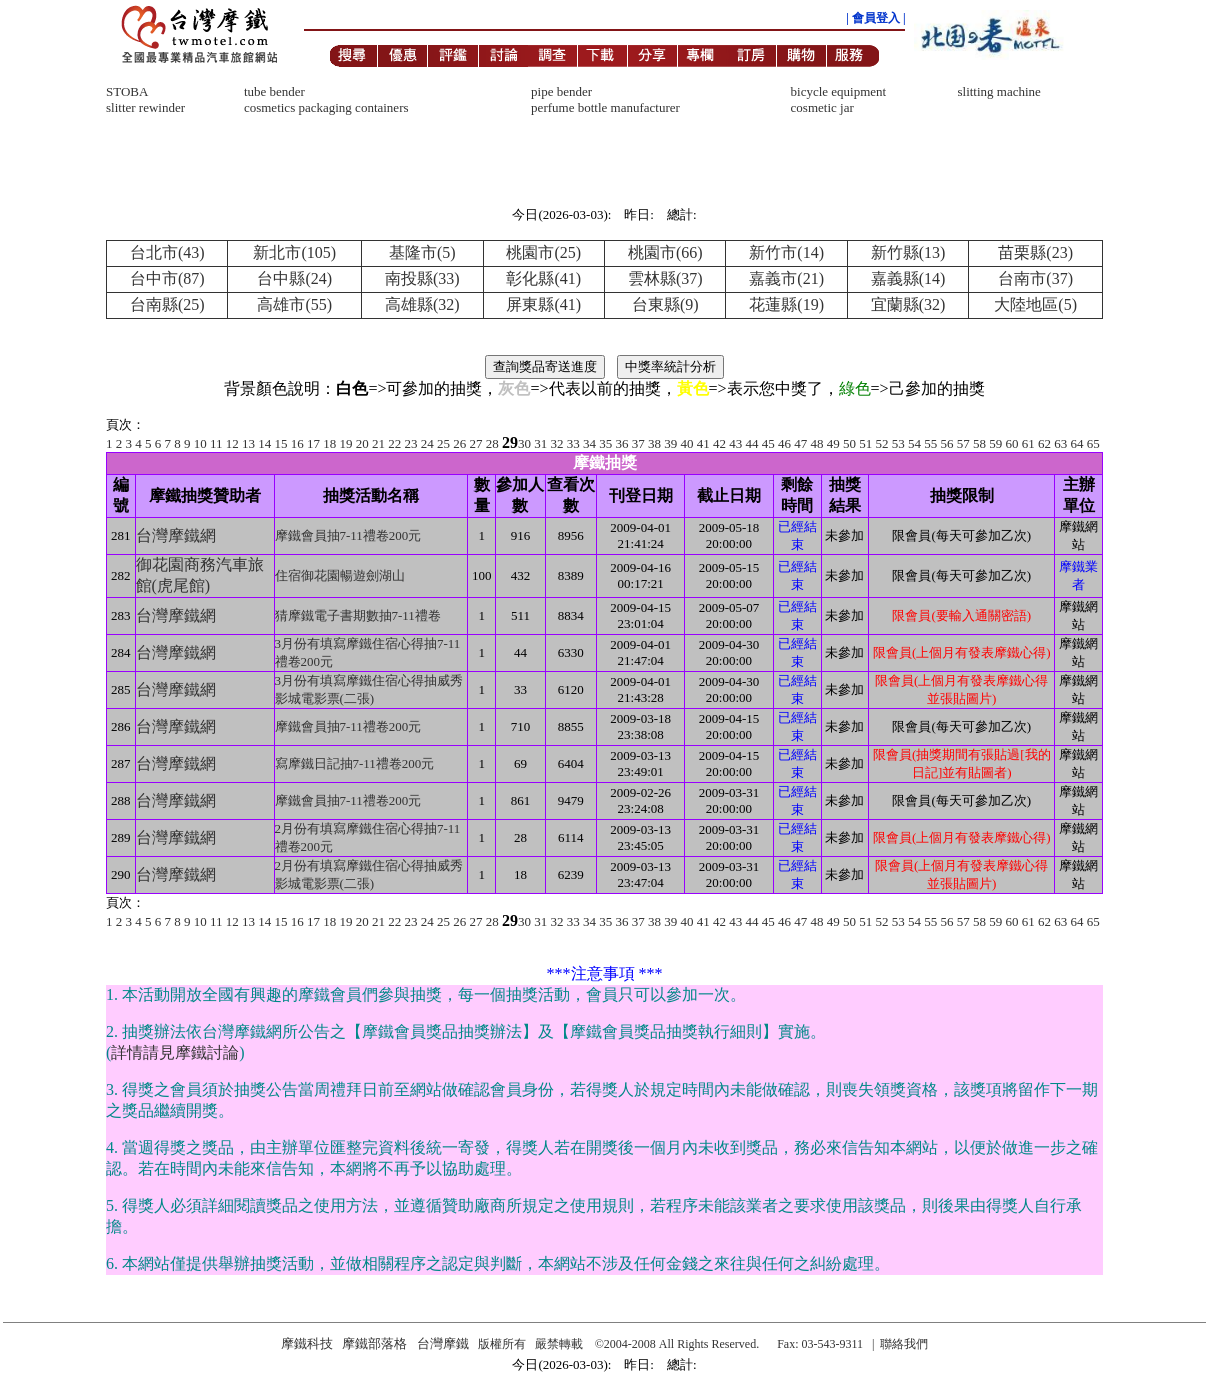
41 (703, 443)
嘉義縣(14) (908, 278)
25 (443, 443)
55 (930, 443)
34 (589, 443)
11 (216, 443)
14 (264, 443)
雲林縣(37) (665, 278)
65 (1093, 443)
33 (573, 443)
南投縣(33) (422, 278)
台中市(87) (167, 278)
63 (1060, 443)
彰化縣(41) (543, 278)
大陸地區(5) (1035, 304)
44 (752, 443)
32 (557, 443)
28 (492, 443)
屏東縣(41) (543, 304)
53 (898, 443)
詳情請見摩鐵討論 (175, 1052)
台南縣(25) (167, 304)
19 (346, 443)
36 (622, 443)
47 (800, 443)
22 (394, 443)
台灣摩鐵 (443, 1343)
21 (378, 443)
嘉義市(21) (786, 278)
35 (605, 443)
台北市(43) (167, 252)
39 (670, 443)
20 (362, 443)
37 (638, 443)
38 (654, 443)
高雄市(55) (294, 304)
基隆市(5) (422, 252)
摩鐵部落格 (374, 1343)
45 (768, 443)
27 (476, 443)
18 (329, 443)
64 (1077, 443)
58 (979, 443)
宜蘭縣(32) (908, 304)
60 (1012, 443)
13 (248, 443)
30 (524, 443)
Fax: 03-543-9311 (820, 1344)
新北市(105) (294, 252)
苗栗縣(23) (1035, 252)
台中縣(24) (294, 278)
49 (833, 443)
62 (1044, 443)
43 (735, 443)
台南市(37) (1035, 278)
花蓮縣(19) (786, 304)
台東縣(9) (665, 304)
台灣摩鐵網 (176, 535)
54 (914, 443)
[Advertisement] (605, 76)
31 (540, 443)
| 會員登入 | (875, 18)
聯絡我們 (904, 1344)
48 (817, 443)
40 (687, 443)
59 (995, 443)
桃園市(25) (543, 252)
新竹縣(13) (908, 252)
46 (784, 443)
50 (849, 443)
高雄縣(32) (422, 304)
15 (281, 443)
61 (1028, 443)
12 (232, 443)
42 (719, 443)
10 (200, 443)
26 (459, 443)
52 (882, 443)
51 (865, 443)
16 (297, 443)
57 (963, 443)
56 (947, 443)
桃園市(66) (665, 252)
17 (313, 443)
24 (427, 443)
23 (411, 443)
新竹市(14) (786, 252)
